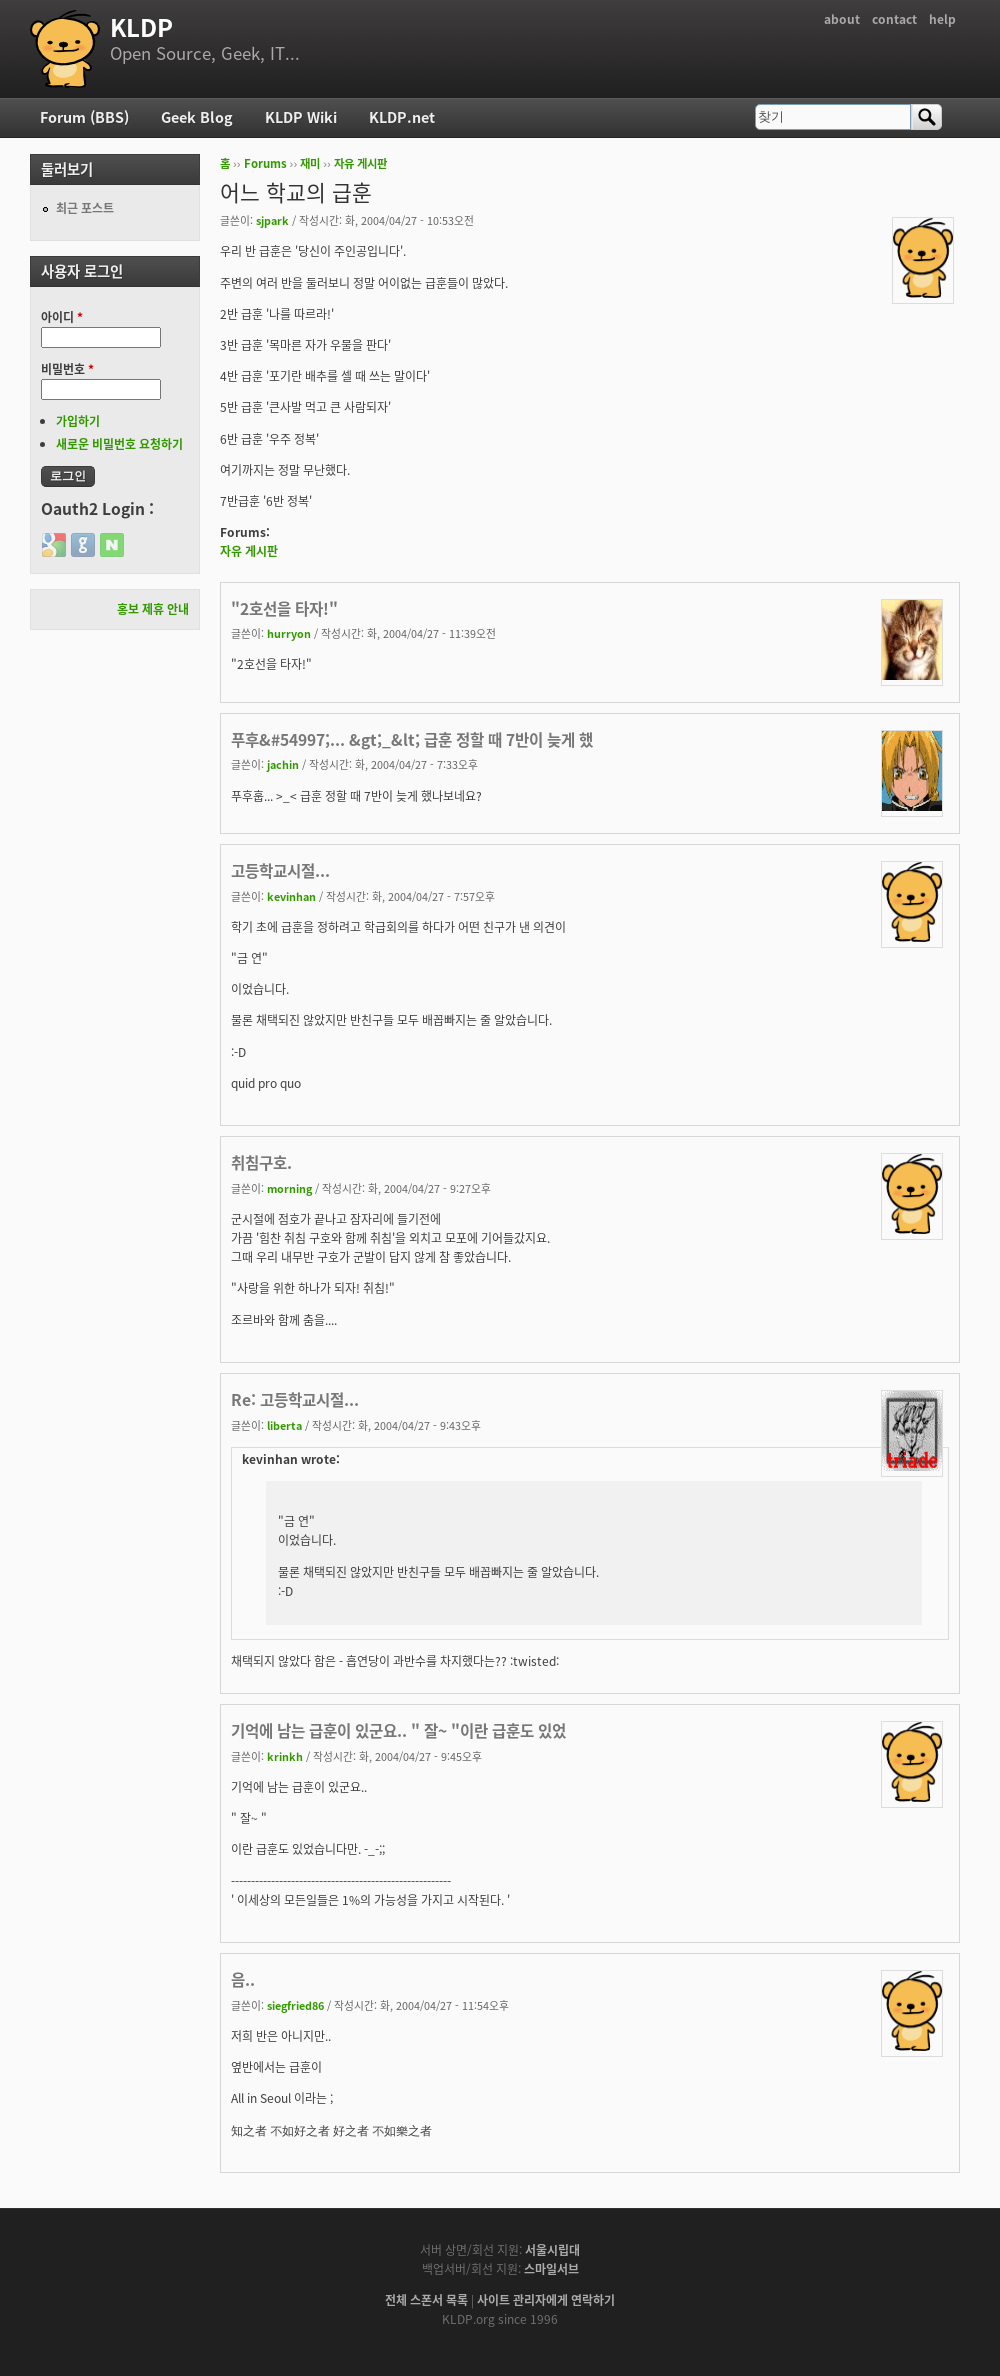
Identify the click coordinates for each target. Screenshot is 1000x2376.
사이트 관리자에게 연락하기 (546, 2300)
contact (894, 19)
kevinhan (291, 896)
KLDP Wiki (301, 117)
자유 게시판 (360, 163)
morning (289, 1188)
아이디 (62, 317)
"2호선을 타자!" (284, 608)
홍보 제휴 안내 (153, 609)
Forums (265, 163)
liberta (284, 1425)
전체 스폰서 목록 (426, 2300)
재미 (310, 163)
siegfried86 (295, 2005)
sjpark (272, 220)
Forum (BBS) (84, 117)
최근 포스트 (85, 208)
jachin (283, 764)
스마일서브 (551, 2269)
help (942, 19)
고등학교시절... (280, 870)
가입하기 (78, 421)
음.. (243, 1979)
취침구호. (261, 1162)
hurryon (289, 633)
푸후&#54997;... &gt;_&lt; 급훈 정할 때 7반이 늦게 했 (412, 739)
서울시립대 (552, 2250)
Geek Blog (197, 117)
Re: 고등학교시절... (295, 1399)
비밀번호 (67, 369)
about (842, 19)
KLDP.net (402, 117)
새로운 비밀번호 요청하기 (119, 444)
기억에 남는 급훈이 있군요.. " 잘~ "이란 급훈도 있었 (398, 1730)
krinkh (285, 1756)
